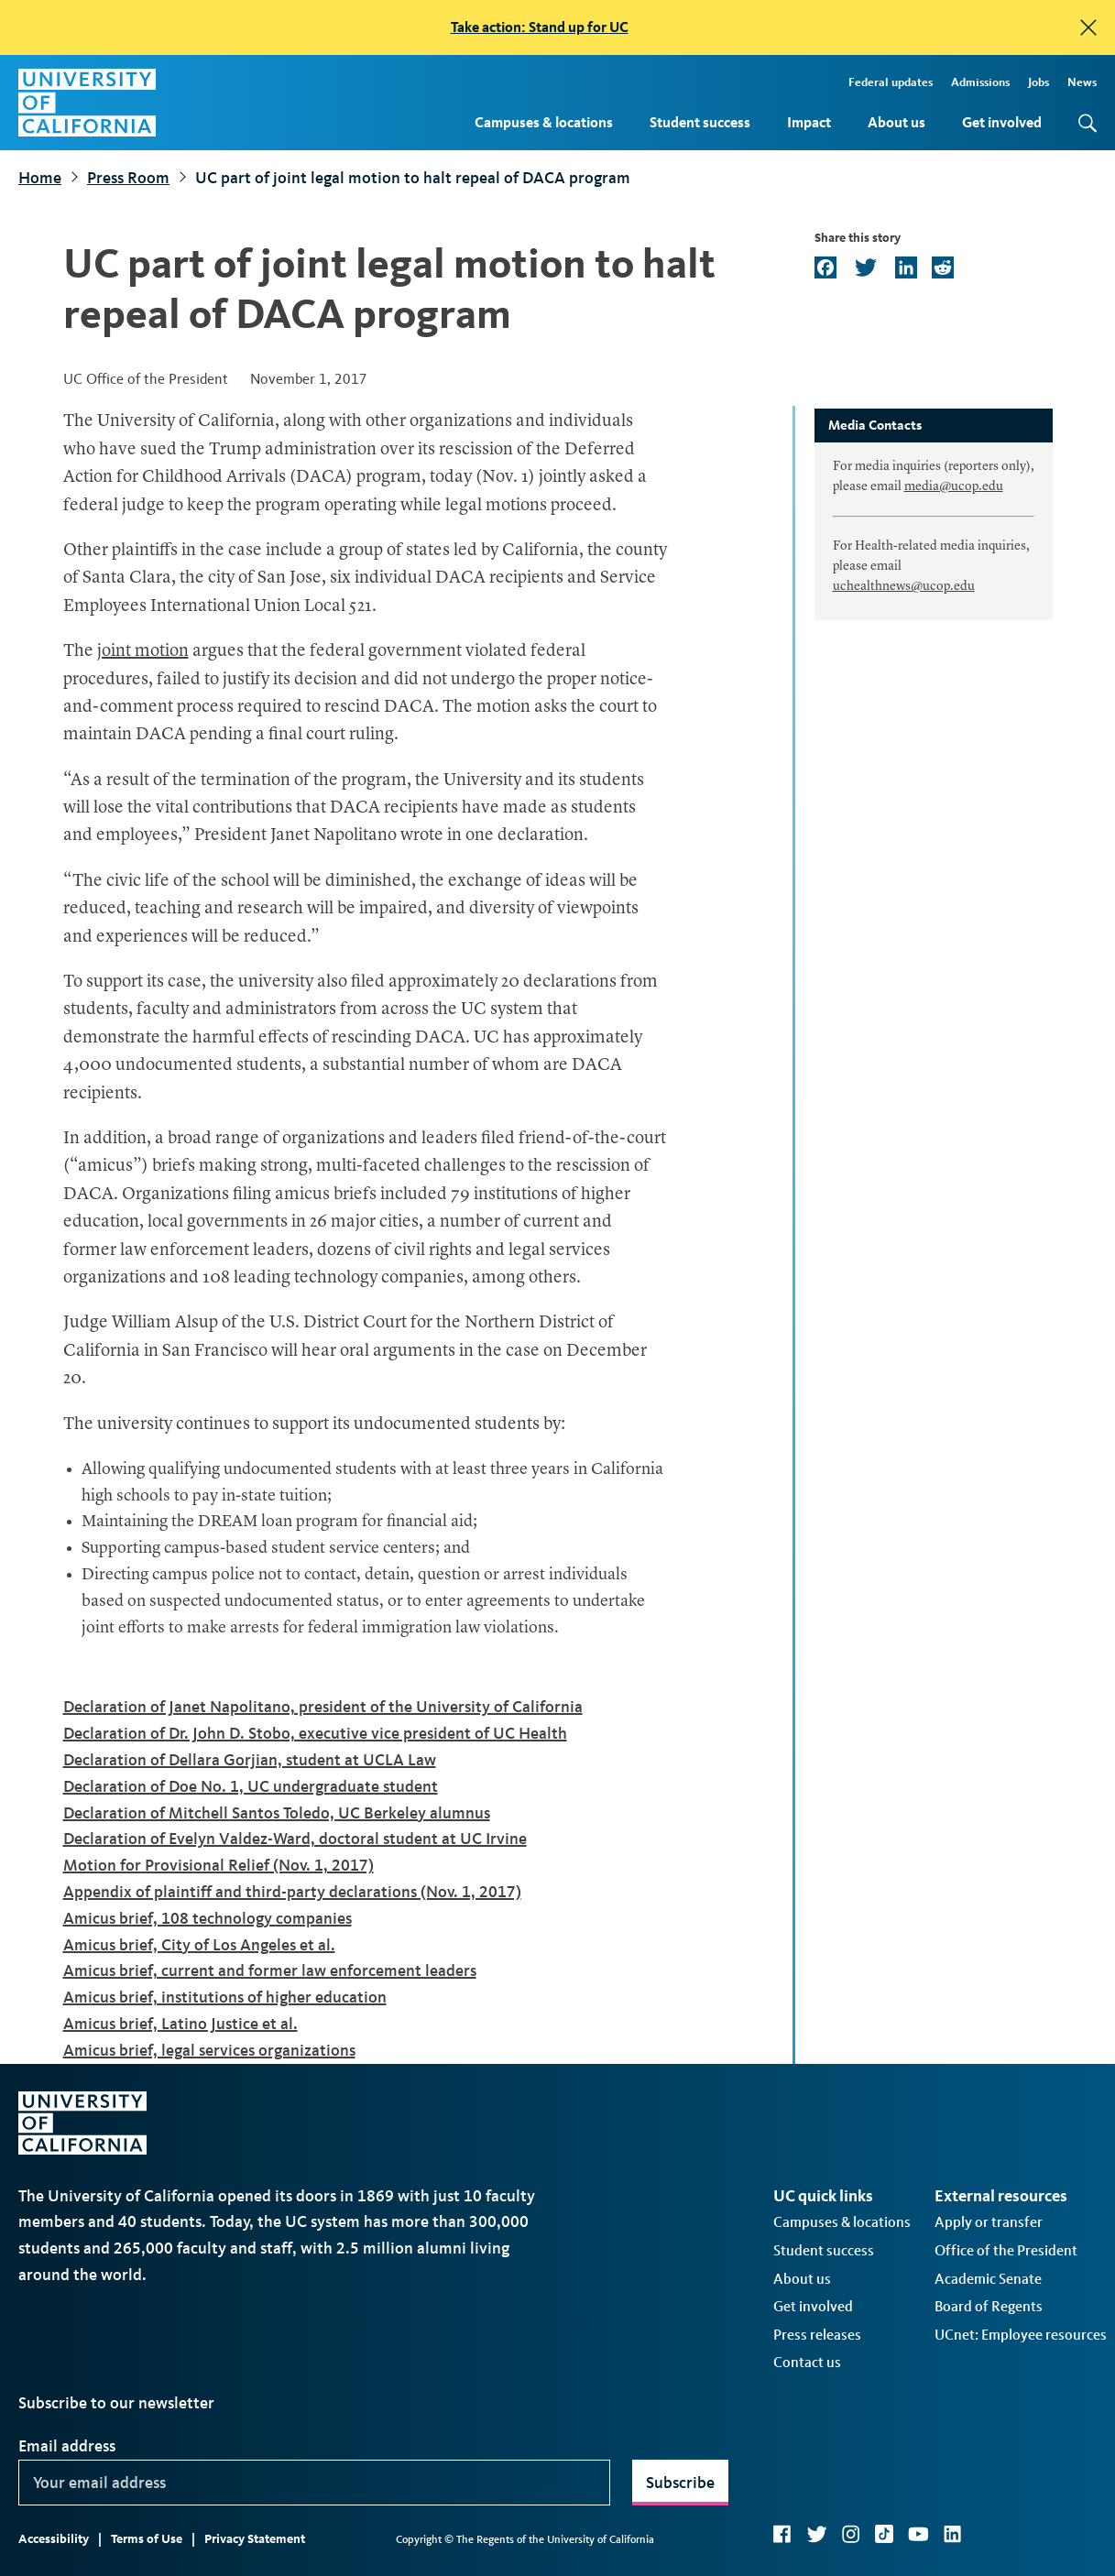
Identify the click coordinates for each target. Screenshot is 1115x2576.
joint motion (143, 651)
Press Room (128, 178)
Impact (809, 122)
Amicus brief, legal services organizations (209, 2050)
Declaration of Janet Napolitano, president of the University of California (323, 1707)
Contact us (807, 2362)
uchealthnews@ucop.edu (904, 586)
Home (39, 178)
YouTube (918, 2534)
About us (896, 122)
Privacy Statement (254, 2539)
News (1082, 82)
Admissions (980, 82)
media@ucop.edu (953, 486)
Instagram (851, 2534)
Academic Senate (988, 2278)
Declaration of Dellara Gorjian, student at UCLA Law (249, 1760)
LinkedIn (953, 2534)
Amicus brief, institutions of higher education (225, 1997)
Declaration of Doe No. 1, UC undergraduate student (250, 1786)
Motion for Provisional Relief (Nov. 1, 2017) (218, 1865)
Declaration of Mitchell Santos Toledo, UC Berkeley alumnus (276, 1813)
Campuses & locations (544, 122)
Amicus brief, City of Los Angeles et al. (199, 1945)
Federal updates (890, 82)
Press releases (817, 2334)
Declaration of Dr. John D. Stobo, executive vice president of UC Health (315, 1733)
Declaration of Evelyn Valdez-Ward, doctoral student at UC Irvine (295, 1838)
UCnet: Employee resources (1021, 2334)
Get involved (1002, 122)
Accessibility (53, 2539)
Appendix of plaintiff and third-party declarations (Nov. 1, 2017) (292, 1892)
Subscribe (680, 2482)
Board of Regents (989, 2306)
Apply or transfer (989, 2222)
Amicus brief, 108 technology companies (207, 1918)
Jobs (1038, 82)
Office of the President (1006, 2250)
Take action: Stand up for (540, 27)
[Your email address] (314, 2482)
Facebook (782, 2534)
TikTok (884, 2534)
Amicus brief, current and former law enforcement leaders (269, 1970)
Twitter (816, 2534)
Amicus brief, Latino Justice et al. (180, 2024)
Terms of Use (146, 2539)
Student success (700, 122)
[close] (1088, 27)
